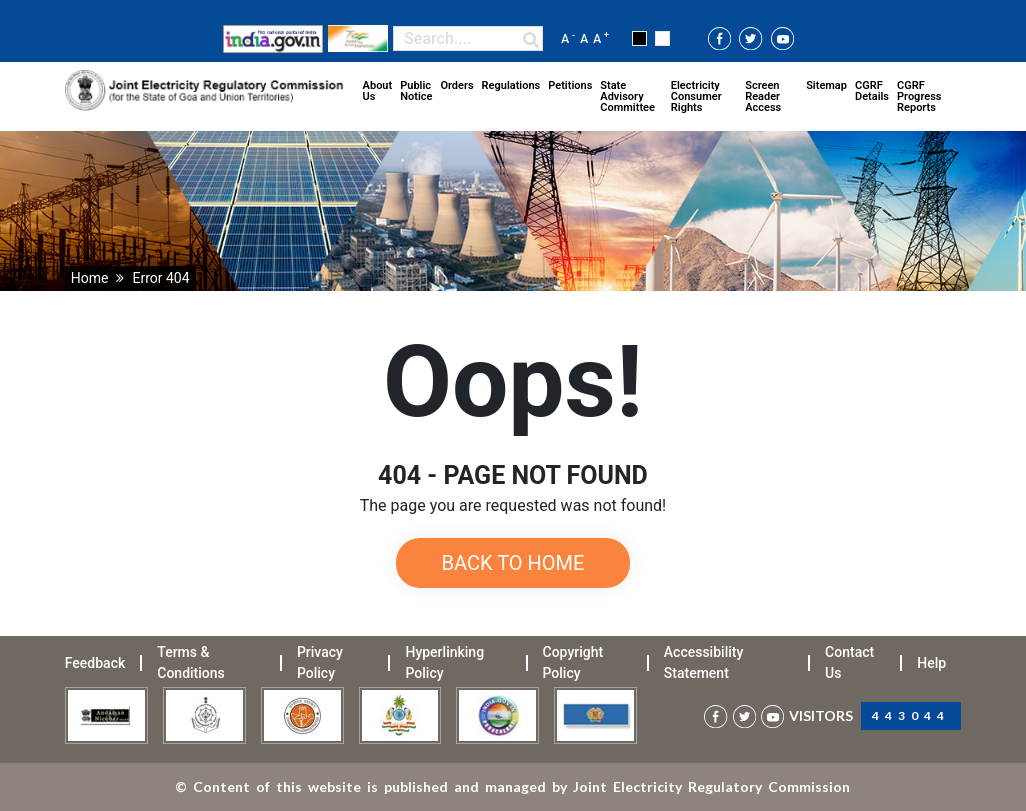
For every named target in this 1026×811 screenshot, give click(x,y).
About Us (378, 91)
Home (90, 278)
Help (931, 663)
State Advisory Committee (627, 96)
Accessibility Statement (703, 663)
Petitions (570, 85)
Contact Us (849, 663)
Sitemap (826, 85)
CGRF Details (872, 91)
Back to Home (513, 563)
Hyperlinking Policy (444, 663)
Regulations (511, 85)
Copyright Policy (573, 663)
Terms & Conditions (191, 663)
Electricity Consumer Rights (696, 96)
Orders (456, 85)
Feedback (95, 663)
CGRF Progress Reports (919, 96)
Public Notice (416, 91)
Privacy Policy (320, 663)
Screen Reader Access (763, 96)
